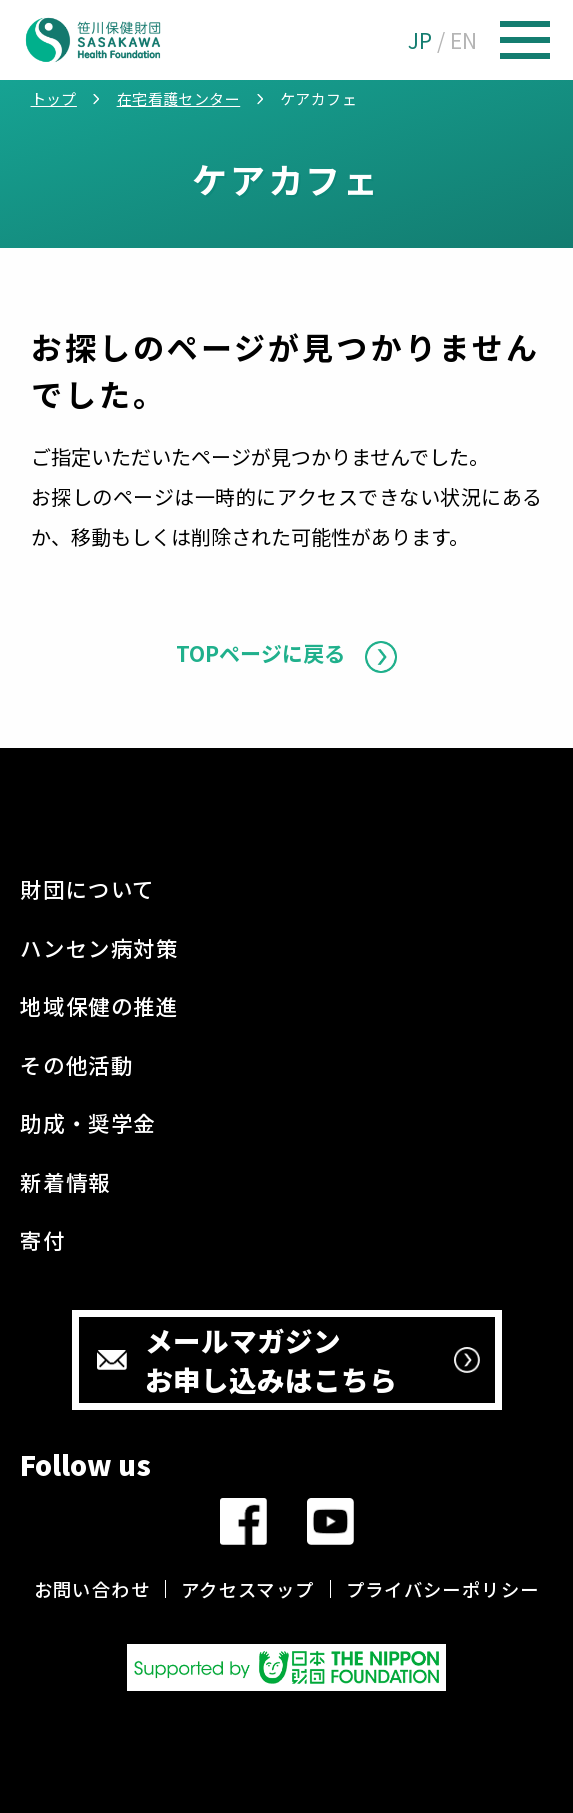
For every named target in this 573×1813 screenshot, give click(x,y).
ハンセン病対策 (99, 947)
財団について (87, 888)
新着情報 (65, 1181)
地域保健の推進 (99, 1005)
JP (420, 40)
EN (463, 40)
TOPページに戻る (260, 653)
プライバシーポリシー (443, 1589)
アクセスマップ (248, 1589)
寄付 (42, 1239)
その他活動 (76, 1064)
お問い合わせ (92, 1589)
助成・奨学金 (88, 1122)
